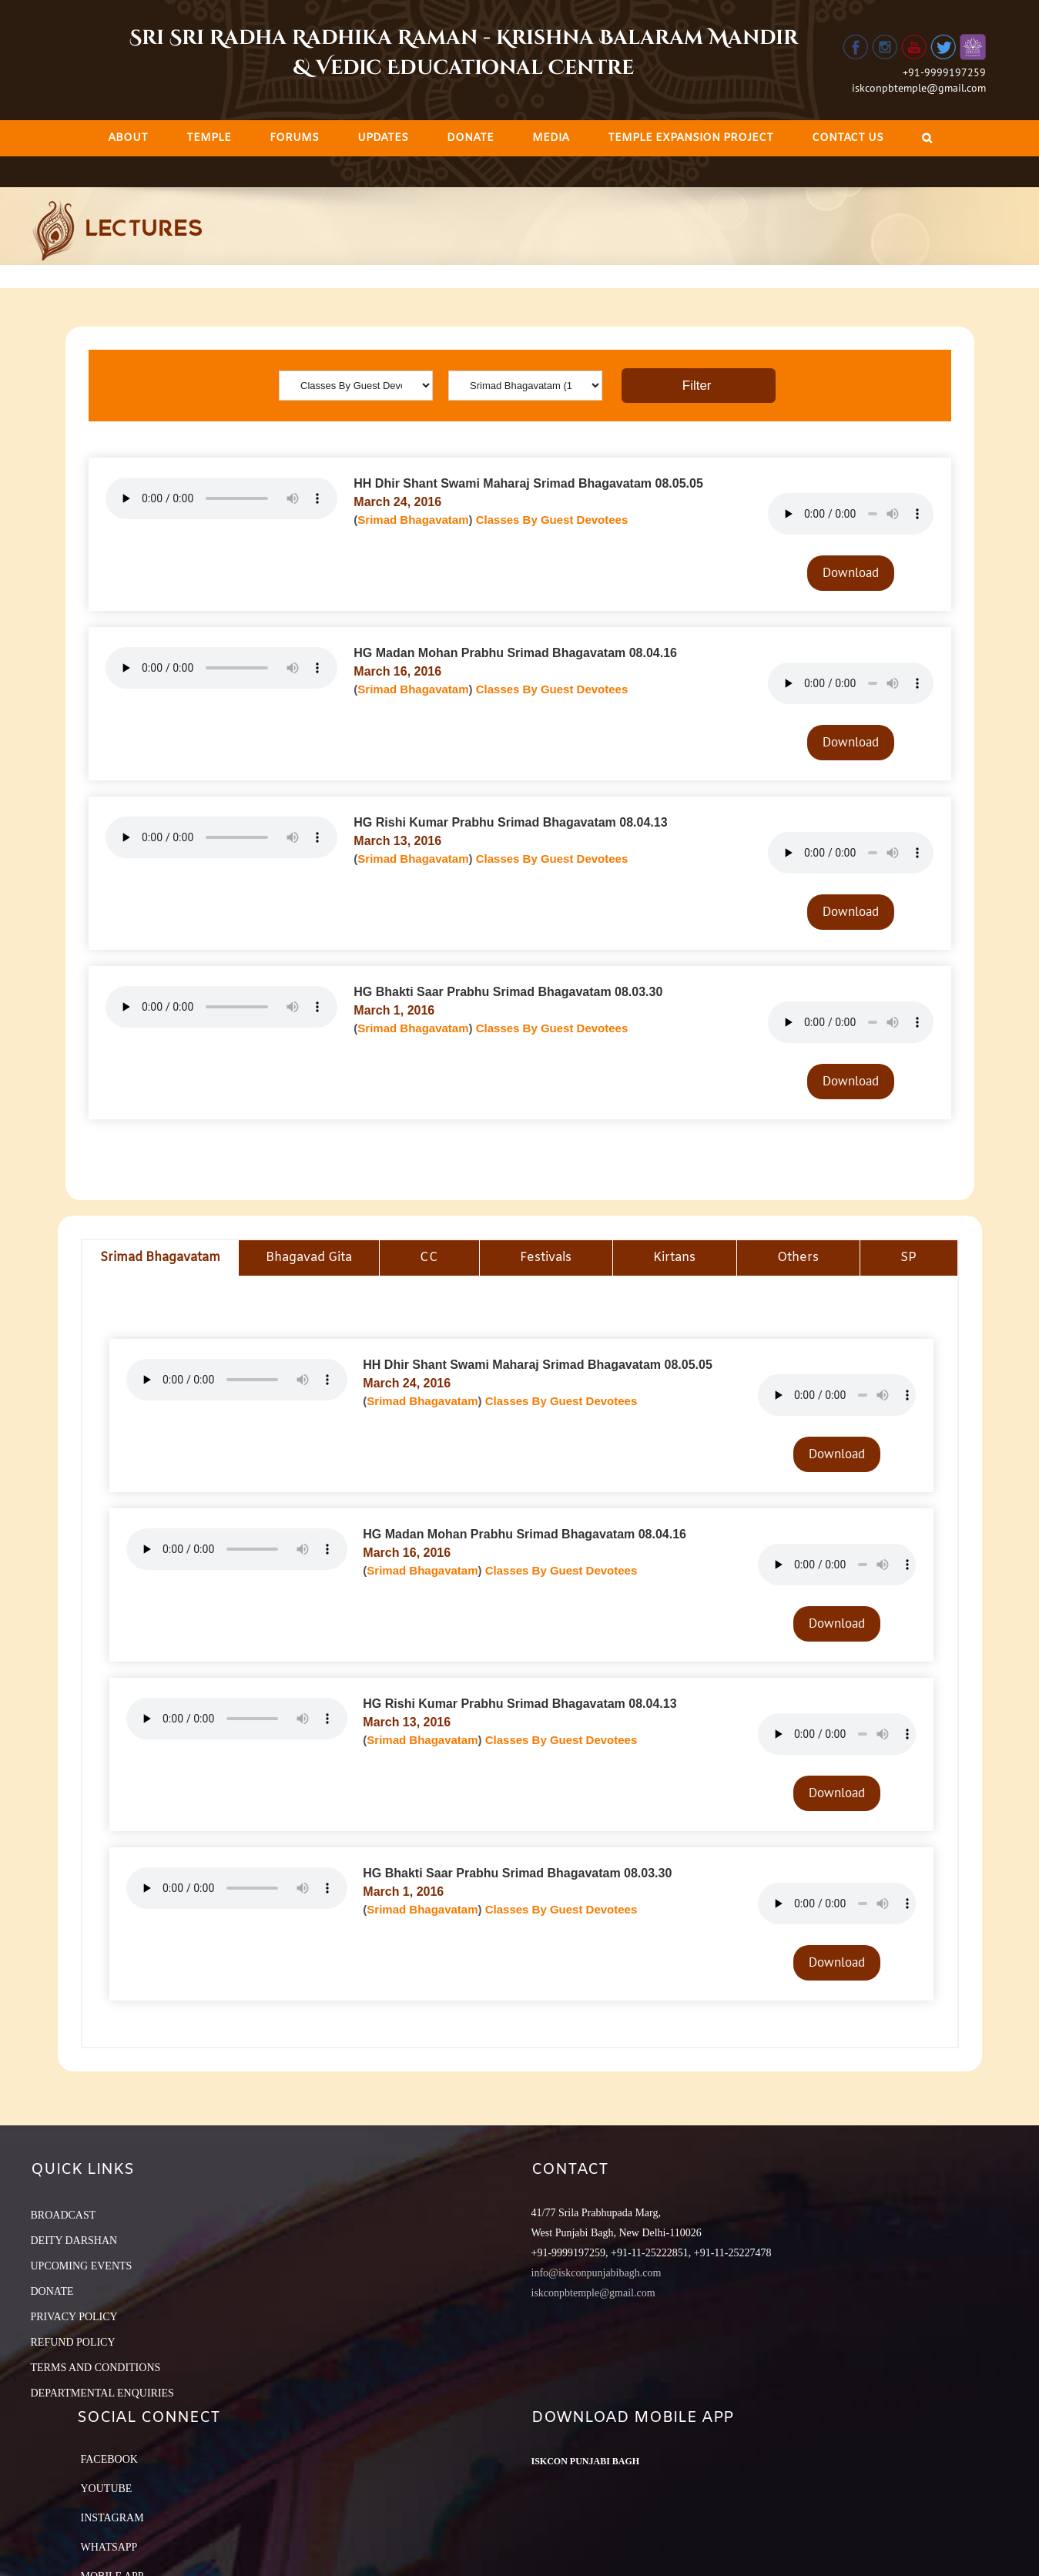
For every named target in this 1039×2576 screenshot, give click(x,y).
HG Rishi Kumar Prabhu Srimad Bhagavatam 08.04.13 (510, 822)
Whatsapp (109, 2547)
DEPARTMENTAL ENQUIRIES (102, 2393)
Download (851, 572)
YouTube (106, 2488)
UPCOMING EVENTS (81, 2266)
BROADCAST (63, 2215)
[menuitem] (128, 138)
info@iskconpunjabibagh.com (596, 2273)
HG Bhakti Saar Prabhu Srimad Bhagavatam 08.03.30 (508, 991)
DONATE (52, 2291)
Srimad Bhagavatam (412, 519)
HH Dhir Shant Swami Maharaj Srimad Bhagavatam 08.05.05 (528, 483)
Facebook (109, 2459)
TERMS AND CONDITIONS (96, 2367)
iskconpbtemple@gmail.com (919, 88)
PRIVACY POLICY (74, 2317)
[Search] (927, 138)
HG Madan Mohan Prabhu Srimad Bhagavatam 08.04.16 (515, 652)
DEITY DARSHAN (74, 2240)
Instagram (112, 2518)
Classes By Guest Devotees (552, 519)
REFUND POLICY (73, 2342)
